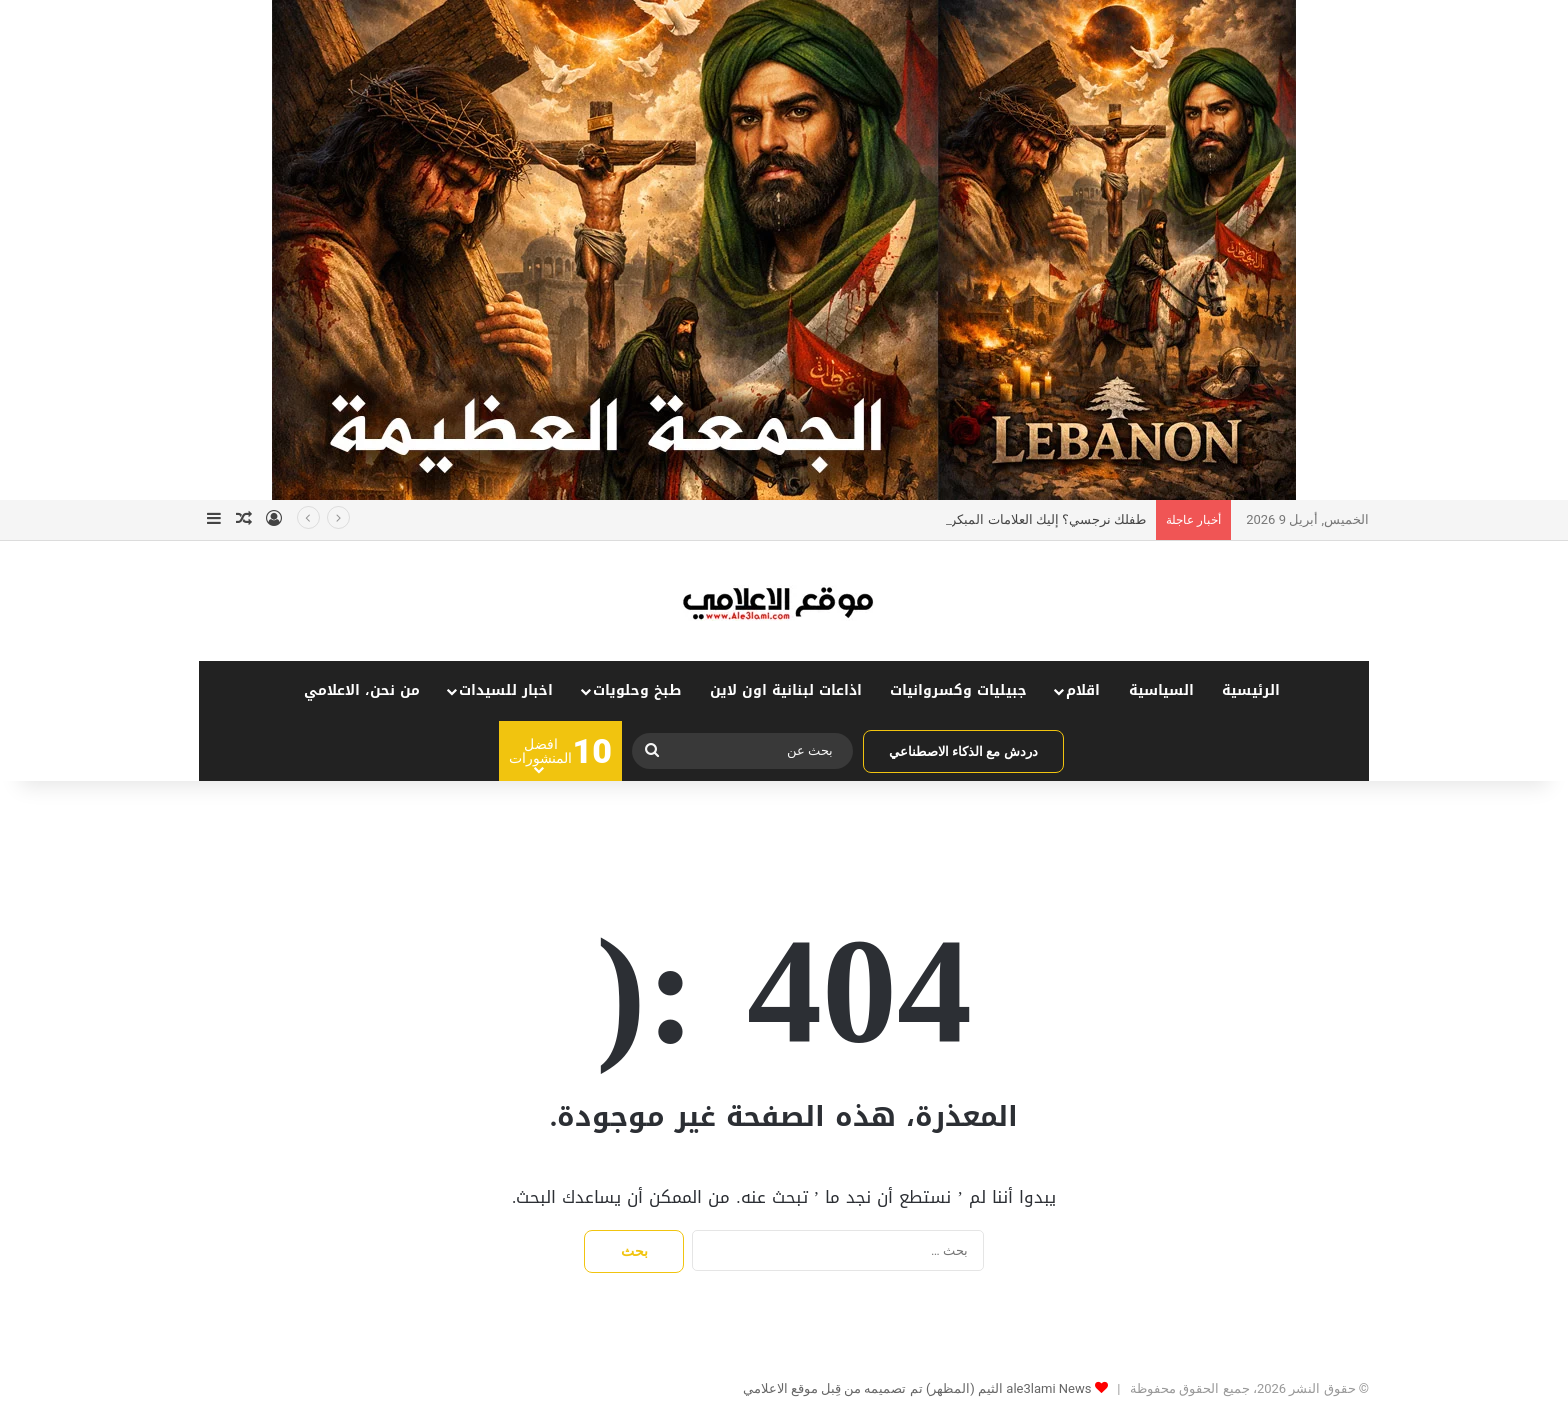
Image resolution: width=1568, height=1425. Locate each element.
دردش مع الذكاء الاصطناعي (963, 751)
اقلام (1083, 690)
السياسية (1161, 690)
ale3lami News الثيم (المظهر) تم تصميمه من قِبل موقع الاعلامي (917, 1388)
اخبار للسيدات (506, 690)
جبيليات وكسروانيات (958, 690)
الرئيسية (1251, 690)
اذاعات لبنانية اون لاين (786, 690)
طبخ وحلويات (637, 690)
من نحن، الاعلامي (362, 690)
